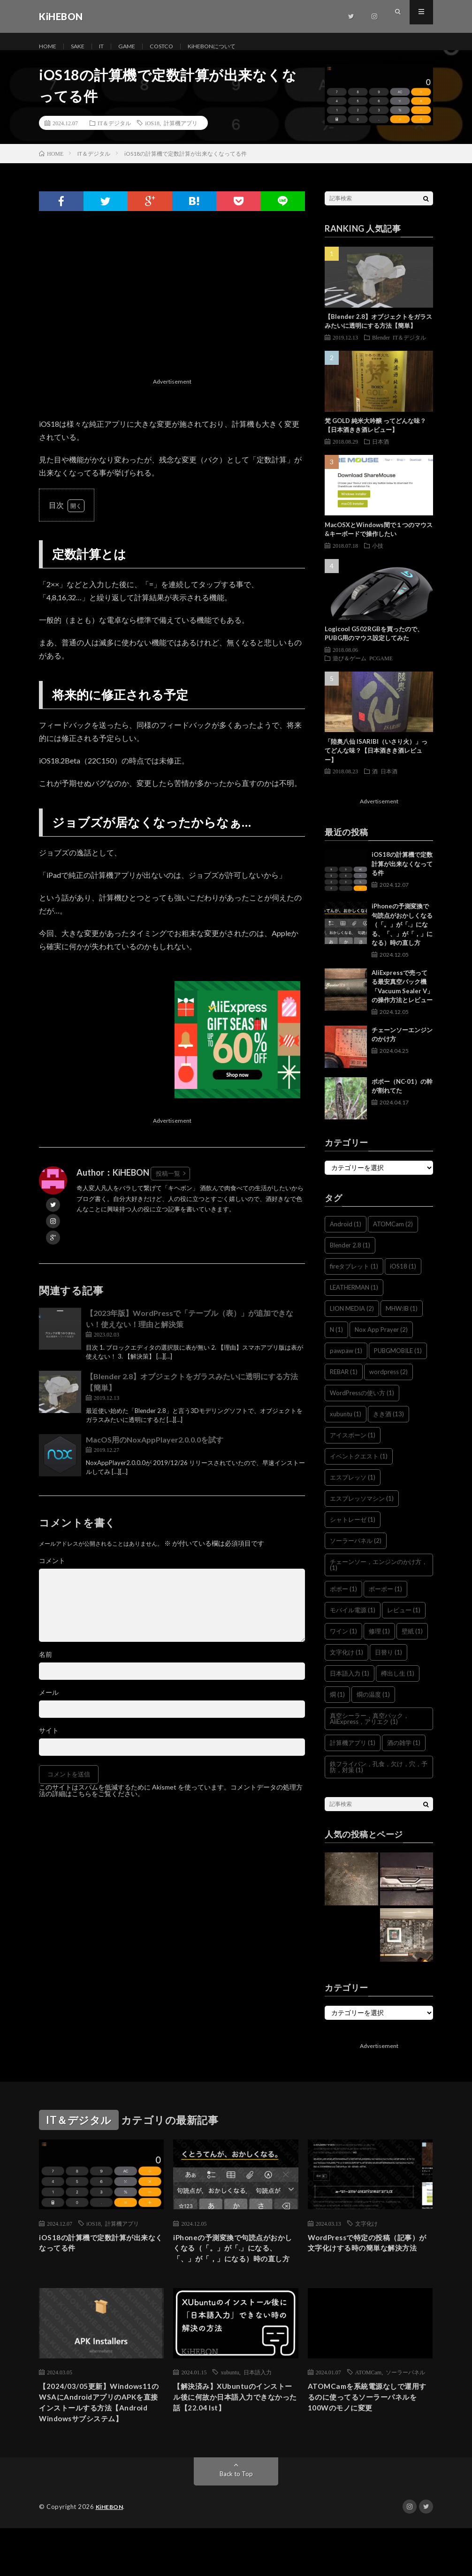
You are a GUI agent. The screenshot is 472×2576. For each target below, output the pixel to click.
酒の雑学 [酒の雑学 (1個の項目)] (403, 1753)
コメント (52, 1571)
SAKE (81, 47)
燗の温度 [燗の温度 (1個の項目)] (373, 1705)
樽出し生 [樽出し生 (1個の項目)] (397, 1684)
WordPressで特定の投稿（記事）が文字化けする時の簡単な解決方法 (368, 2262)
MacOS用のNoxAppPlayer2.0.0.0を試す (154, 1450)
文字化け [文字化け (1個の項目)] (346, 1663)
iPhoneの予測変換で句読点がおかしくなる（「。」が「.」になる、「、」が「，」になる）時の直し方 (402, 935)
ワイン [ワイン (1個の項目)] (343, 1642)
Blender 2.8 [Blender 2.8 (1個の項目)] (350, 1256)
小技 (377, 556)
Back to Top (236, 2522)
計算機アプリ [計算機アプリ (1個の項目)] (352, 1753)
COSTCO (174, 47)
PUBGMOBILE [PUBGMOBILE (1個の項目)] (398, 1361)
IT (108, 47)
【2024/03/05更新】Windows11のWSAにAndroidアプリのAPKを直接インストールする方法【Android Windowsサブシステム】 (100, 2440)
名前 (45, 1665)
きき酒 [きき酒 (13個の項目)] (388, 1424)
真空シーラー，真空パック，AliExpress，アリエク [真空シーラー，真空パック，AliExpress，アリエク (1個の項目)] (369, 1729)
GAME (135, 47)
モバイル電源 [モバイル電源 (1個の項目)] (352, 1620)
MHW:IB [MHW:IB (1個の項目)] (402, 1319)
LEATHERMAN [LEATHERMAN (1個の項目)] (354, 1298)
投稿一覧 (168, 1184)
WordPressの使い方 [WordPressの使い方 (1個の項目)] (362, 1403)
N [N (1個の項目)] (336, 1340)
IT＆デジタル (114, 133)
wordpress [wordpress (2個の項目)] (388, 1382)
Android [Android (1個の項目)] (345, 1235)
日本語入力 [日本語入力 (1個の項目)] (349, 1684)
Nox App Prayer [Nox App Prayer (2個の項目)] (381, 1340)
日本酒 (380, 452)
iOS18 (152, 133)
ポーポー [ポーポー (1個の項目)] (385, 1599)
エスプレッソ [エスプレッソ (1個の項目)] (352, 1488)
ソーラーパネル (405, 2400)
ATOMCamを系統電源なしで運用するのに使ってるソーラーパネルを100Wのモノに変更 (369, 2428)
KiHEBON (111, 2555)
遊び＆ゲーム (349, 669)
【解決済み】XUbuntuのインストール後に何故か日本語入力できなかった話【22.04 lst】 (234, 2428)
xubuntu (230, 2400)
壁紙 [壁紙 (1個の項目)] (412, 1642)
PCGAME (381, 669)
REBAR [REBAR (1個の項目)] (344, 1382)
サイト (49, 1741)
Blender (381, 348)
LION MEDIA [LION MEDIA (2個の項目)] (352, 1319)
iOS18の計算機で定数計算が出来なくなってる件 (402, 874)
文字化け (366, 2234)
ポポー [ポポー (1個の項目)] (343, 1599)
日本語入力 (258, 2400)
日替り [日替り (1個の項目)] (388, 1663)
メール (49, 1703)
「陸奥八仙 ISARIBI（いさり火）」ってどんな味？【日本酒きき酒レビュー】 (376, 761)
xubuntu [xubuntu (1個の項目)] (345, 1424)
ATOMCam (368, 2400)
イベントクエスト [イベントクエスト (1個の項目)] (359, 1467)
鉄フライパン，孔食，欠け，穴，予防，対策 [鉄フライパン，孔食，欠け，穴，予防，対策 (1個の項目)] (378, 1777)
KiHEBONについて (231, 47)
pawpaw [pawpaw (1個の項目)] (346, 1361)
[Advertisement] (172, 319)
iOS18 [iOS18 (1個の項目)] (403, 1277)
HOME (49, 47)
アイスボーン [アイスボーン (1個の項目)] (352, 1446)
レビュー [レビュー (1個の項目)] (403, 1620)
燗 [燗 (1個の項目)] (337, 1705)
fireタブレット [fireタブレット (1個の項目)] (354, 1277)
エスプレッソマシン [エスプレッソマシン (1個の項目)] (362, 1509)
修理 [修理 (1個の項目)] (379, 1642)
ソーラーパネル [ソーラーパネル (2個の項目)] (355, 1551)
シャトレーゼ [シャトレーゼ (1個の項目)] (352, 1530)
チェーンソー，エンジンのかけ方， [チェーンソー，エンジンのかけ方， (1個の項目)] (378, 1575)
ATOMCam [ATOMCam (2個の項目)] (393, 1235)
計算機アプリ (181, 133)
